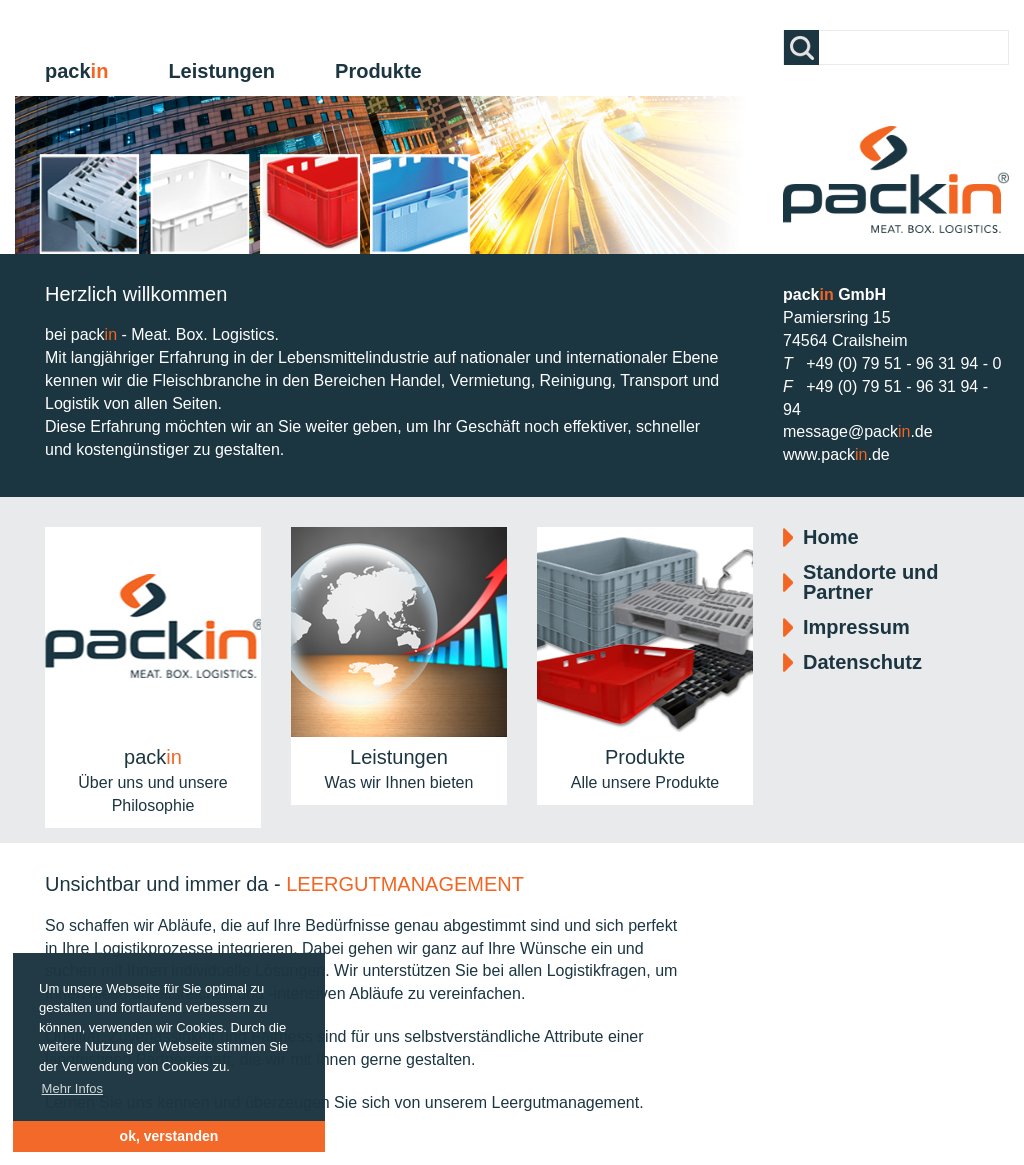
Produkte (378, 71)
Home (831, 537)
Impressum (856, 627)
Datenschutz (862, 662)
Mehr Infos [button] (72, 1088)
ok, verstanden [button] (169, 1136)
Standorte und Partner (871, 582)
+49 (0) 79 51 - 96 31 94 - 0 (903, 363)
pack (76, 71)
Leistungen (221, 71)
